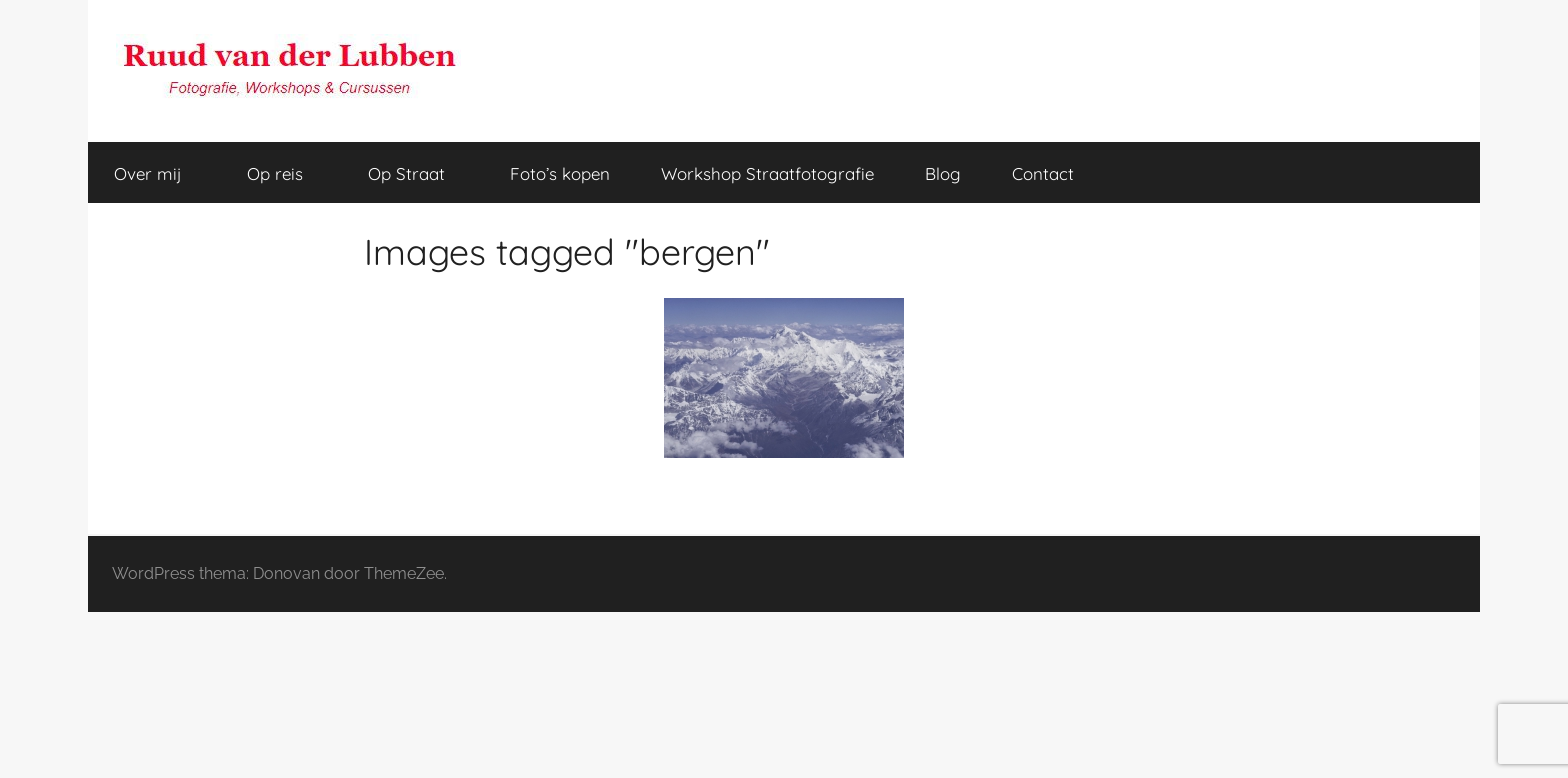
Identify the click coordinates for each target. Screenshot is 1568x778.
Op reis (286, 173)
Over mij (159, 173)
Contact (1043, 173)
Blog (943, 173)
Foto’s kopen (560, 173)
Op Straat (417, 173)
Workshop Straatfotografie (767, 173)
